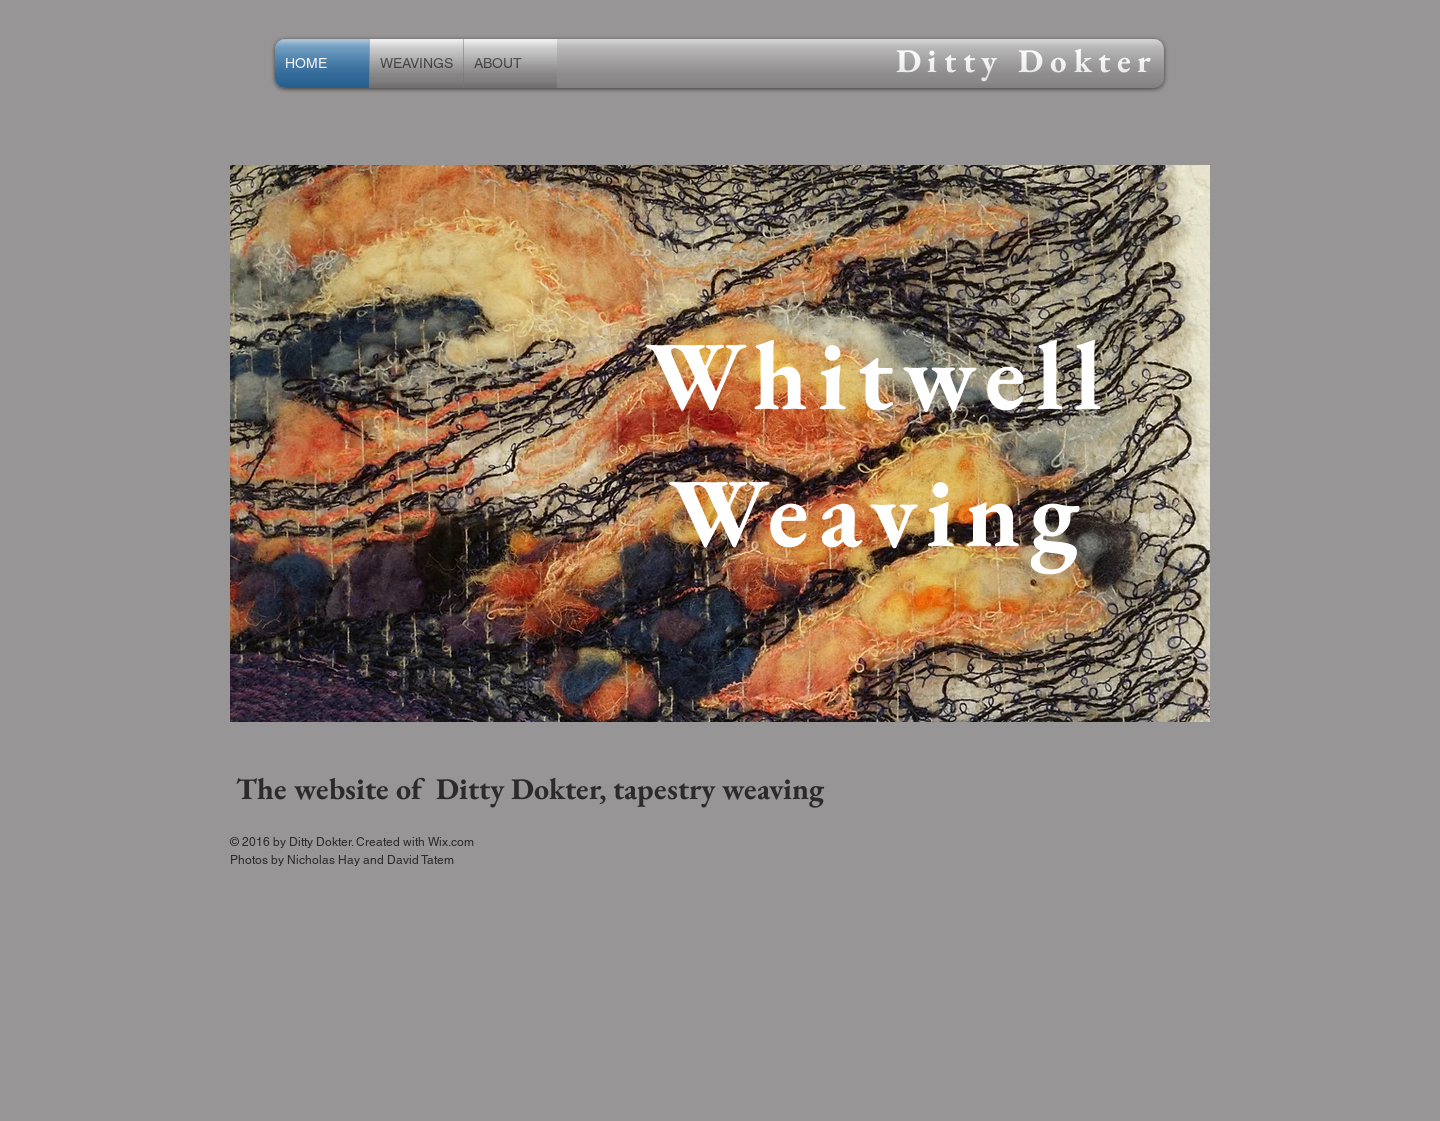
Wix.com (451, 842)
